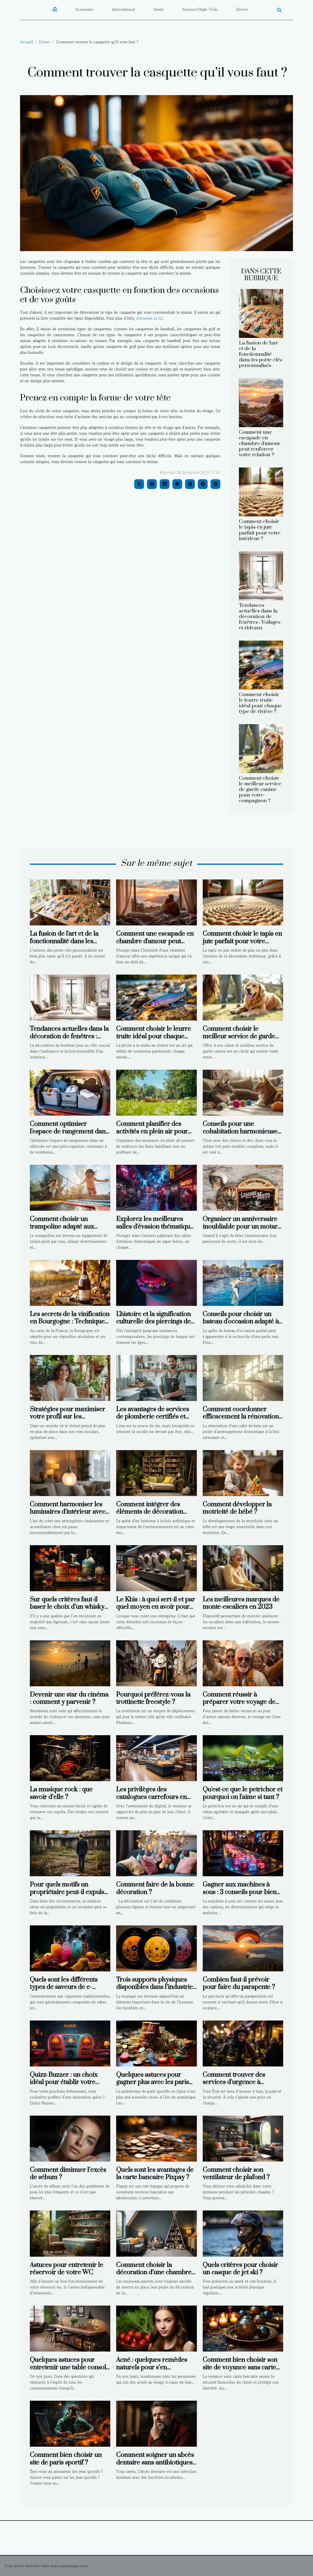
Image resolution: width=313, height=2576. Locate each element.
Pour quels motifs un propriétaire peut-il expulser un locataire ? (70, 1892)
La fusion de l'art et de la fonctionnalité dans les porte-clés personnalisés (260, 354)
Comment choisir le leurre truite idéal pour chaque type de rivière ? (260, 703)
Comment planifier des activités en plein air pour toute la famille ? (152, 1131)
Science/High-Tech (199, 9)
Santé (159, 9)
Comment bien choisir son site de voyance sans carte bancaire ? (240, 2367)
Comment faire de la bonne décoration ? (155, 1888)
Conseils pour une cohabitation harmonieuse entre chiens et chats (240, 1131)
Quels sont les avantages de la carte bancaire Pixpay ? (155, 2173)
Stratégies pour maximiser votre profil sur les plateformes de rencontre (67, 1416)
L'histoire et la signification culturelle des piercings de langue (153, 1321)
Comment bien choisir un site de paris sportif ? (66, 2458)
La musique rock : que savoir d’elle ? (61, 1793)
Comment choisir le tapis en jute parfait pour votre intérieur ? (259, 530)
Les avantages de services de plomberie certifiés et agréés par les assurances (152, 1416)
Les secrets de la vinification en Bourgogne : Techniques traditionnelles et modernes (70, 1321)
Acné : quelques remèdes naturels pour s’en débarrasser (151, 2367)
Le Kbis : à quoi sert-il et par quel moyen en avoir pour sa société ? (155, 1607)
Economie (84, 9)
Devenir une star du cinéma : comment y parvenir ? (69, 1698)
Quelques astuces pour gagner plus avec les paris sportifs (152, 2082)
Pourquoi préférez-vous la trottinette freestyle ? (153, 1698)
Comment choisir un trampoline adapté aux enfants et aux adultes (62, 1226)
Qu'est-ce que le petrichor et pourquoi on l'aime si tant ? (242, 1793)
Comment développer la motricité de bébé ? (237, 1508)
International (123, 9)
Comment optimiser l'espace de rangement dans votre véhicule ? (69, 1131)
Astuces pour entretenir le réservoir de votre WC (66, 2268)
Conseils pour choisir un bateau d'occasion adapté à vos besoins (241, 1321)
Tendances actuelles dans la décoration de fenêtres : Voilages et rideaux (259, 616)
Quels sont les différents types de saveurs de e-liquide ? (64, 1987)
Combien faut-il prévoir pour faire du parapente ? (239, 1983)
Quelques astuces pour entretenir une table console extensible (70, 2367)
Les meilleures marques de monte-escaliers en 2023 (241, 1603)
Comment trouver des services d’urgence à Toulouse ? (234, 2082)
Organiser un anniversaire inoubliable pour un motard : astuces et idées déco (242, 1226)
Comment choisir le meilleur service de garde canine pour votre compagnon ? (260, 789)
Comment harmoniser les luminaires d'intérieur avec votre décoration (67, 1511)
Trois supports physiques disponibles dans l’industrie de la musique (154, 1987)
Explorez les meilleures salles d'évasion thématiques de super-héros (156, 1226)
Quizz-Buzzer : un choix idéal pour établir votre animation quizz (64, 2082)
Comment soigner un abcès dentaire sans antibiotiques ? (155, 2462)
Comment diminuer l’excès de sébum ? (68, 2173)
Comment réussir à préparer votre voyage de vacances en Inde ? (239, 1702)
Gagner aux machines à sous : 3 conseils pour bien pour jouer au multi (240, 1892)
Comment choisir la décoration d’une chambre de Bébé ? (153, 2272)
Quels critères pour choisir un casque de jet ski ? (240, 2268)
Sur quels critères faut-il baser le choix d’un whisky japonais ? (67, 1607)
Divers (242, 9)
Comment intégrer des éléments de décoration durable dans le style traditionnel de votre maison (156, 1515)
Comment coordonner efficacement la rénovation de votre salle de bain (241, 1416)
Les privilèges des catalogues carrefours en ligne (151, 1797)
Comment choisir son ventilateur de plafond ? (236, 2173)
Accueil (26, 42)
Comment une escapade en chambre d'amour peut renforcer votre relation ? (259, 443)
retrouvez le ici (149, 318)
